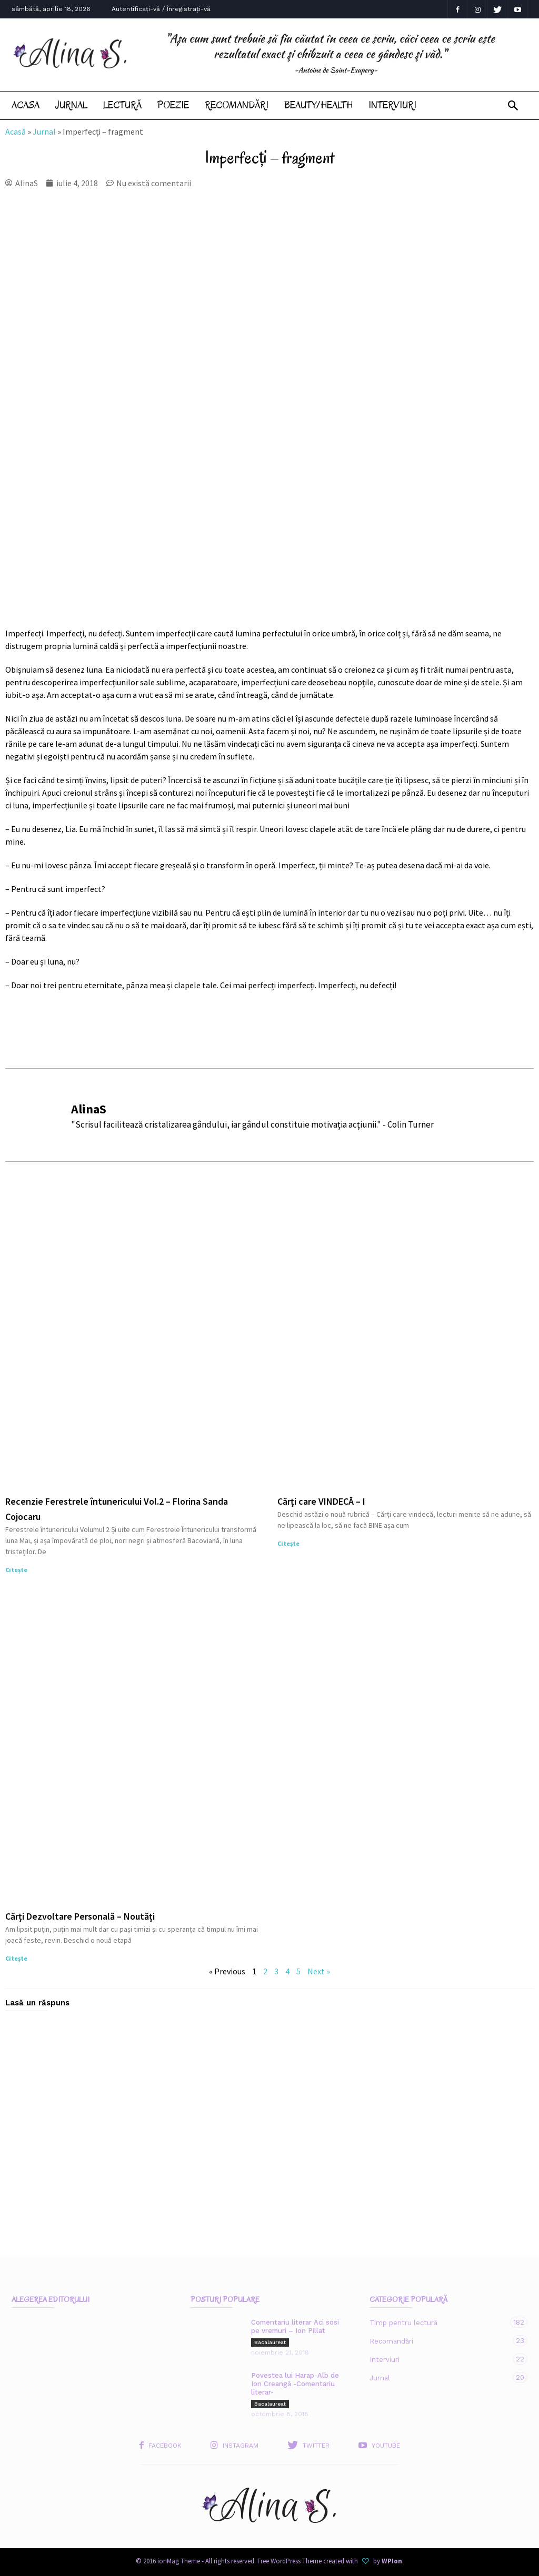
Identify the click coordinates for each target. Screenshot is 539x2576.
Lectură (122, 105)
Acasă (15, 131)
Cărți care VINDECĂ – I (321, 1501)
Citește (16, 1570)
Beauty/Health (318, 105)
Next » (318, 1971)
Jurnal (71, 105)
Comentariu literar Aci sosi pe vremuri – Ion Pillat (295, 2326)
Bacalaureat (270, 2342)
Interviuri (392, 105)
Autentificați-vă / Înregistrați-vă (161, 9)
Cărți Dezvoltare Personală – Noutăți (80, 1916)
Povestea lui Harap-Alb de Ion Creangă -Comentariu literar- (295, 2383)
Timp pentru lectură (438, 2322)
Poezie (173, 105)
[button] (512, 106)
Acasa (25, 105)
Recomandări (236, 105)
